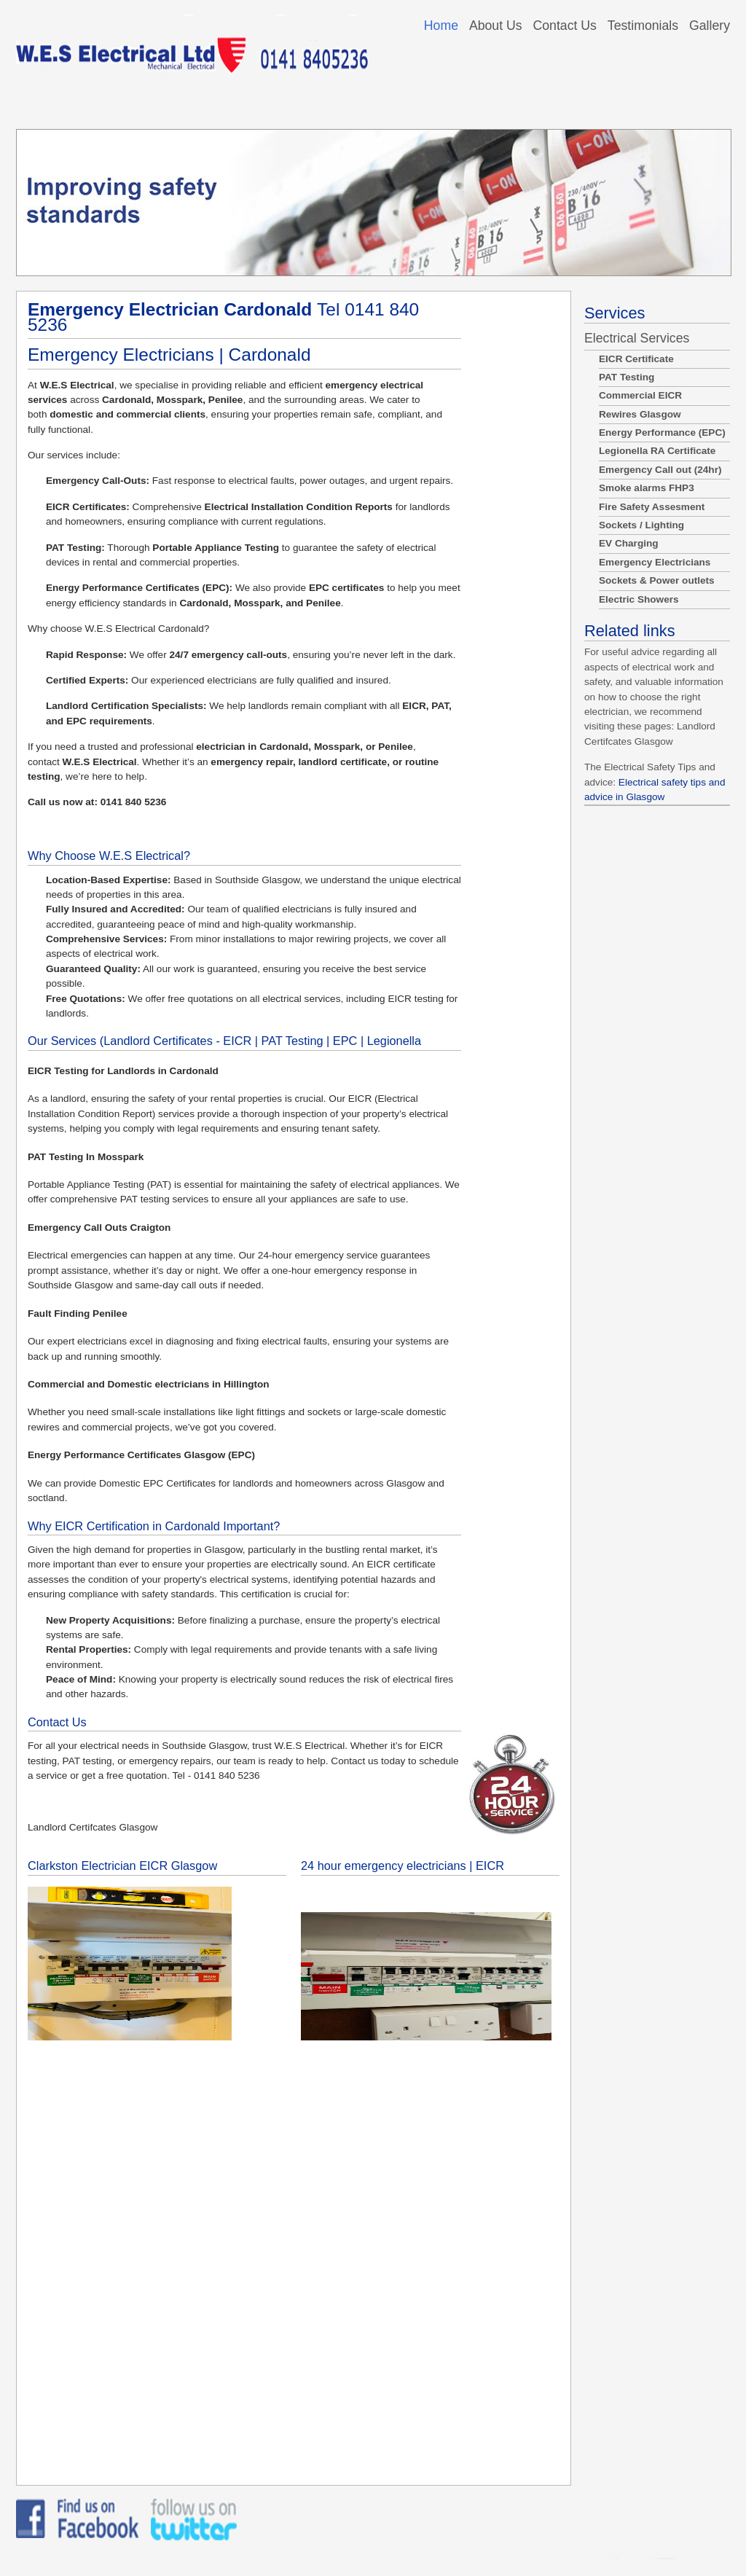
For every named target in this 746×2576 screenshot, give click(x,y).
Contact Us (565, 25)
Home (441, 25)
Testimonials (643, 25)
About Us (495, 25)
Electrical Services (636, 338)
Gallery (709, 25)
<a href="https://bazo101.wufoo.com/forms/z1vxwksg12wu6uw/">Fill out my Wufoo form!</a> (293, 2258)
